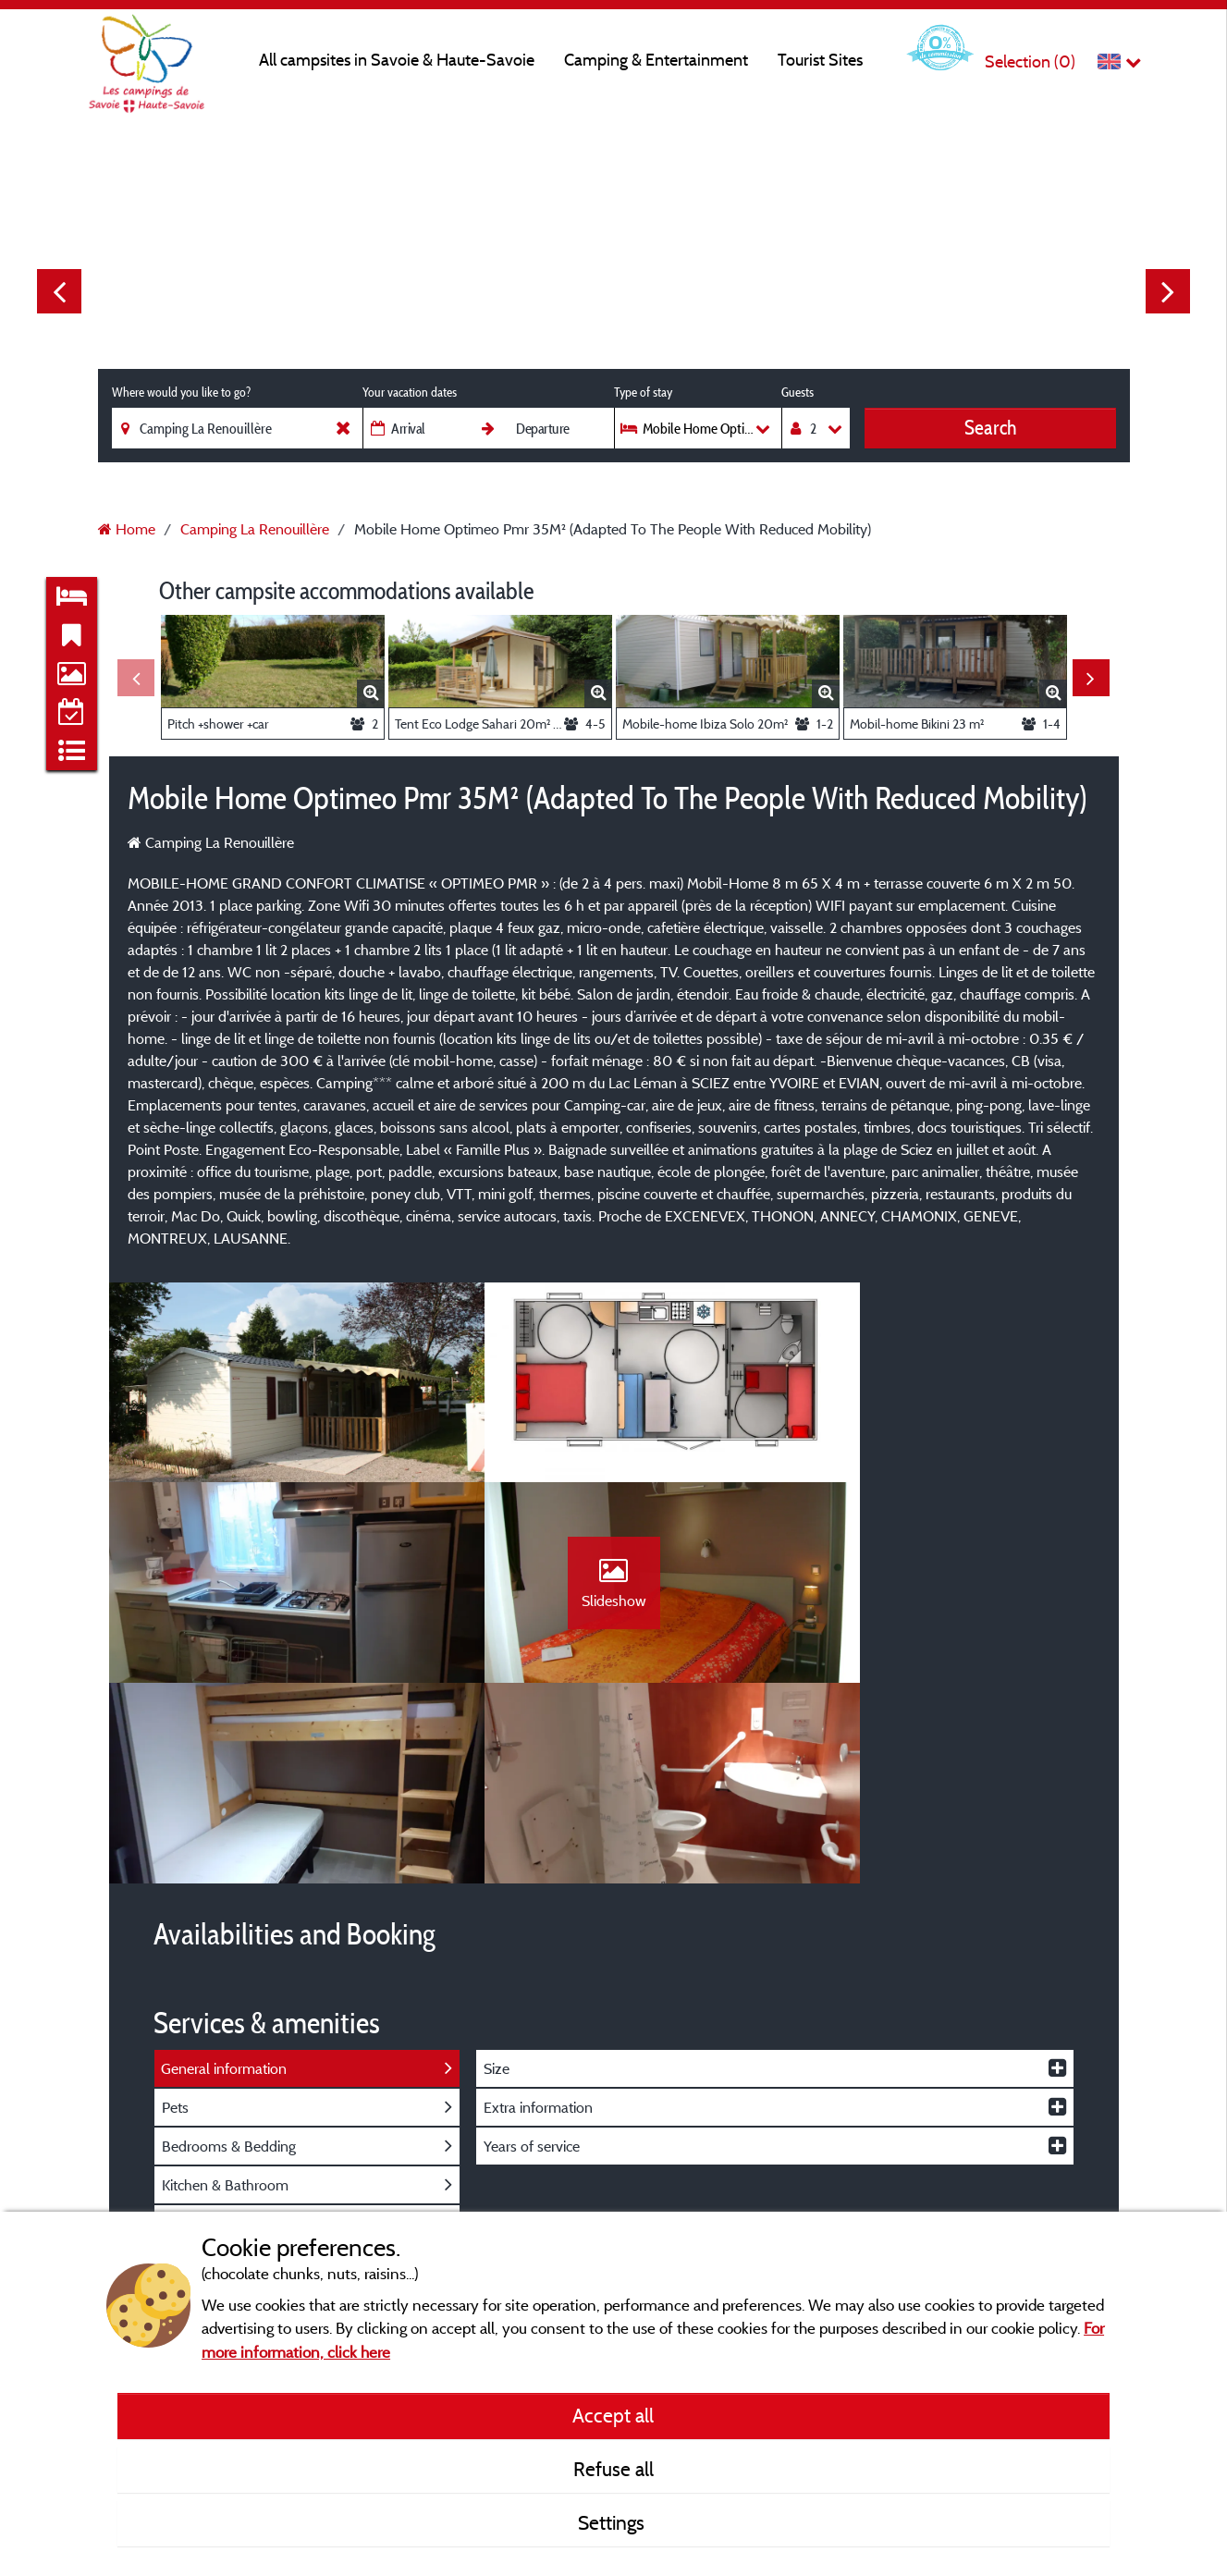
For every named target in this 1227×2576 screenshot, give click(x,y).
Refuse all (613, 2469)
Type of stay (643, 392)
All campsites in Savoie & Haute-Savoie (396, 59)
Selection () (1030, 61)
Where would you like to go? (181, 392)
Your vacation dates (409, 392)
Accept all (613, 2415)
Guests (797, 392)
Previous (59, 291)
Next (1168, 291)
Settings (613, 2522)
